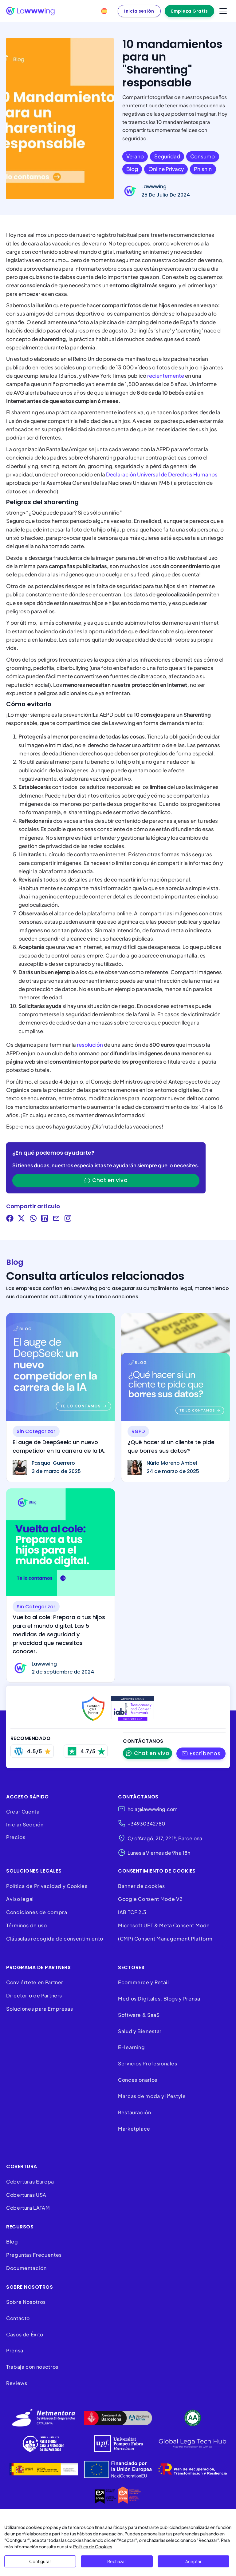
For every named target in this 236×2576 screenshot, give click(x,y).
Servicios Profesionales (147, 2063)
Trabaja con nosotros (32, 2366)
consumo (202, 156)
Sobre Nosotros (26, 2302)
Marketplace (134, 2128)
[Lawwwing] (30, 11)
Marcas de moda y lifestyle (152, 2096)
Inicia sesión (139, 11)
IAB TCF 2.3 (132, 1912)
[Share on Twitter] (21, 1219)
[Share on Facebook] (10, 1219)
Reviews (16, 2383)
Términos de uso (26, 1925)
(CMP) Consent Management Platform (165, 1938)
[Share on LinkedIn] (44, 1219)
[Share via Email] (56, 1219)
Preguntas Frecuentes (34, 2255)
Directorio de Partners (34, 1995)
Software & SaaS (139, 2015)
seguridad (167, 156)
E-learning (131, 2047)
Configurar (40, 2561)
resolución (90, 1044)
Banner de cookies (142, 1886)
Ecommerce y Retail (143, 1982)
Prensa (14, 2350)
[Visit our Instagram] (68, 1219)
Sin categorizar (36, 1431)
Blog (12, 2241)
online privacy (166, 168)
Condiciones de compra (36, 1912)
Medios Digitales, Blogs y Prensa (159, 1998)
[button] (201, 1753)
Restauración (134, 2112)
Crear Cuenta (23, 1811)
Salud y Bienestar (140, 2031)
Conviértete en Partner (34, 1982)
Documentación (26, 2268)
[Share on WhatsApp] (33, 1219)
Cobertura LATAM (28, 2208)
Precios (15, 1837)
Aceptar (193, 2561)
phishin (203, 168)
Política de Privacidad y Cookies (46, 1886)
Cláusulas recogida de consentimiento (54, 1938)
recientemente (165, 375)
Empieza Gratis (189, 11)
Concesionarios (137, 2079)
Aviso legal (20, 1899)
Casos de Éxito (24, 2334)
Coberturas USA (26, 2195)
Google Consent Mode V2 (150, 1899)
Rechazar (116, 2561)
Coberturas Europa (30, 2181)
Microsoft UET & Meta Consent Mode (164, 1925)
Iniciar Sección (25, 1824)
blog (132, 168)
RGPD (138, 1431)
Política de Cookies (92, 2546)
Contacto (18, 2318)
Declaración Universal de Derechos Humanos (162, 474)
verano (135, 156)
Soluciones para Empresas (39, 2008)
